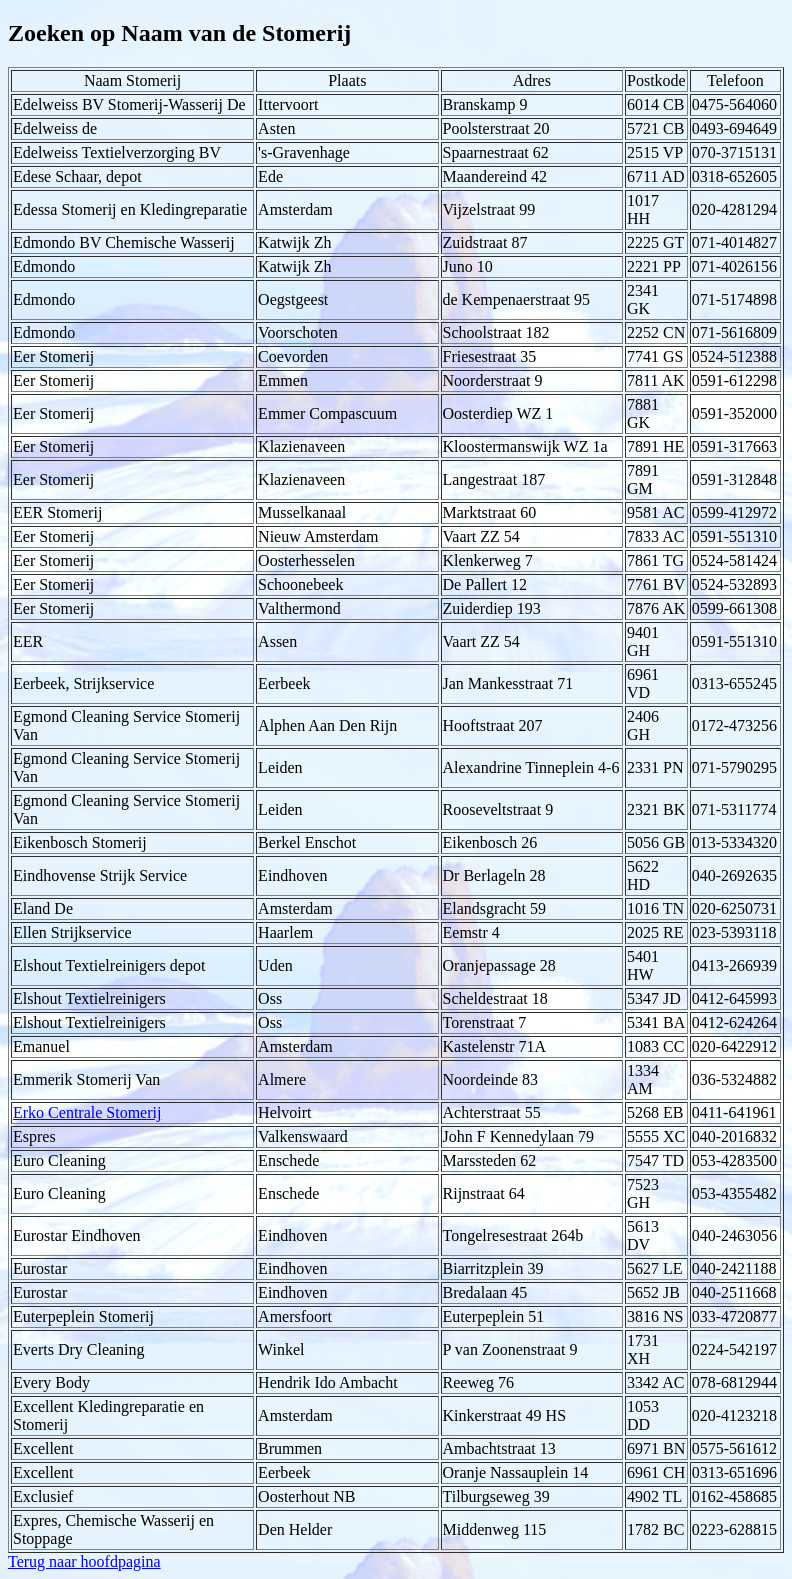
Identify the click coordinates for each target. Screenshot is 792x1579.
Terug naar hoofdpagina (84, 1561)
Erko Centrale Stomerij (87, 1112)
